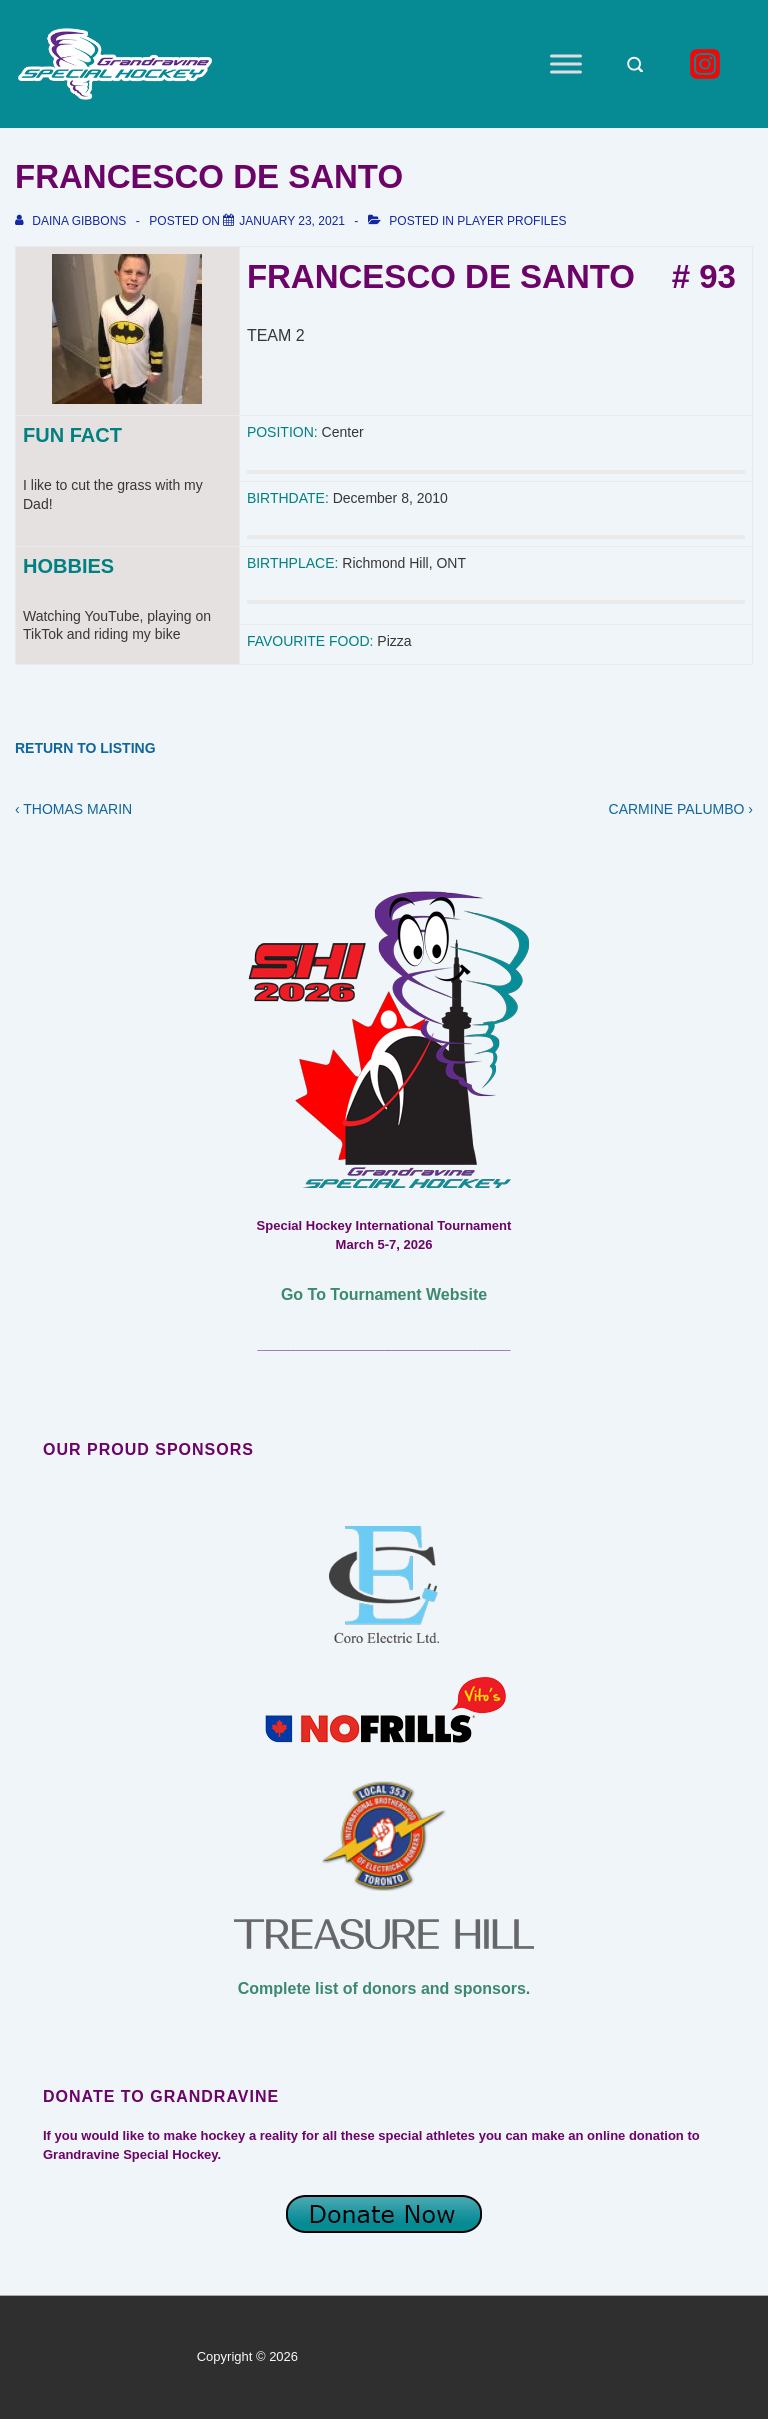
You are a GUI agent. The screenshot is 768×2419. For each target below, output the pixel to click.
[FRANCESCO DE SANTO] (292, 221)
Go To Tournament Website (384, 1294)
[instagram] (708, 64)
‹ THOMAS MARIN (73, 809)
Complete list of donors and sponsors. (384, 1988)
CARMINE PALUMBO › (681, 809)
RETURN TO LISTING (85, 748)
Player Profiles (511, 221)
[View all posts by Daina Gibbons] (72, 221)
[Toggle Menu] (566, 63)
